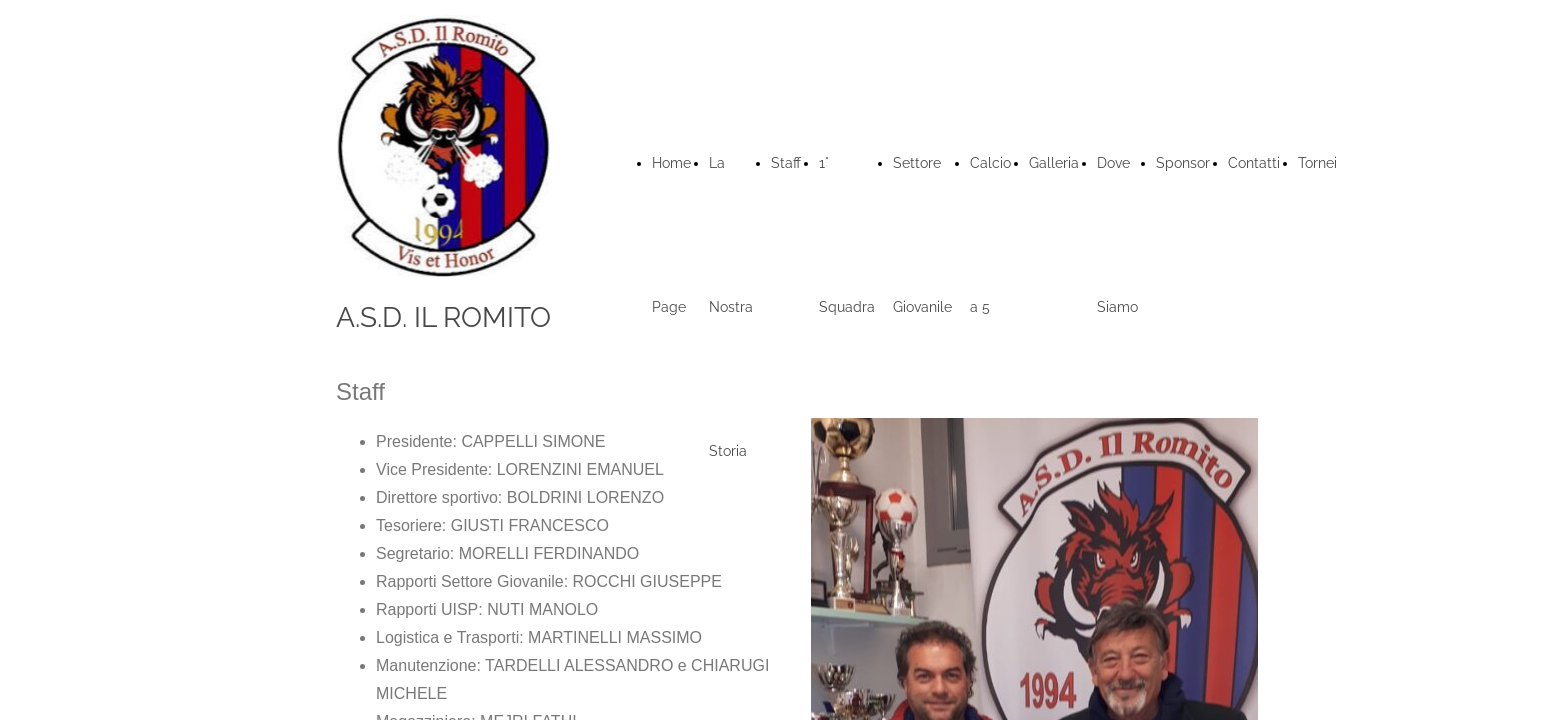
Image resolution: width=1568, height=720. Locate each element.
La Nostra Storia (731, 307)
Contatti (1254, 163)
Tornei (1317, 163)
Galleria (1054, 163)
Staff (786, 163)
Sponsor (1183, 163)
